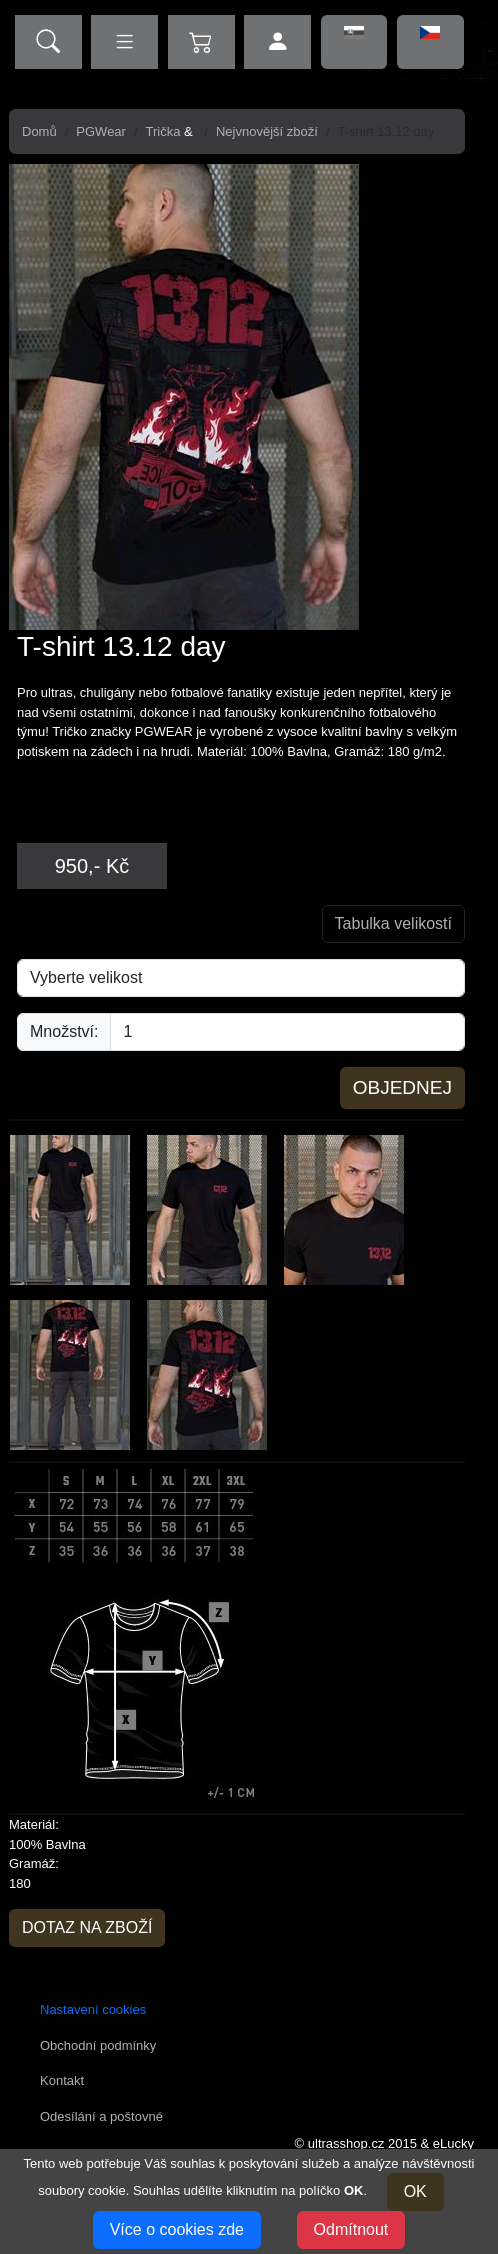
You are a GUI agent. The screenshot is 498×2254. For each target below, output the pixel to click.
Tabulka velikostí (393, 923)
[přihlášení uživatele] (277, 42)
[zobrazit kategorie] (124, 42)
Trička (163, 131)
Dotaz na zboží (87, 1927)
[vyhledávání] (48, 42)
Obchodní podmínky (98, 2045)
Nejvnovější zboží (267, 131)
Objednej (402, 1087)
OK (415, 2191)
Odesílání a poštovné (101, 2116)
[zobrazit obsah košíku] (201, 42)
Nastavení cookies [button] (93, 2009)
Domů (39, 131)
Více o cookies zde (177, 2229)
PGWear (101, 131)
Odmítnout (351, 2229)
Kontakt (62, 2080)
